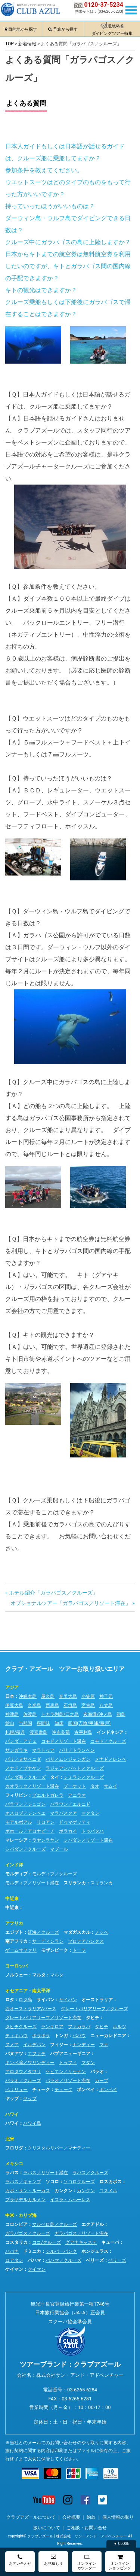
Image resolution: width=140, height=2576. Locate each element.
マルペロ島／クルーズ (54, 2224)
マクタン (90, 1813)
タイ (54, 1777)
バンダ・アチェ (21, 1741)
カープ (101, 2080)
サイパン (46, 1999)
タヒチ (92, 2017)
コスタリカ (16, 2242)
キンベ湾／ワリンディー (30, 2062)
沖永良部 (61, 1732)
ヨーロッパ (16, 1966)
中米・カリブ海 (21, 2215)
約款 (91, 2517)
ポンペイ (86, 2089)
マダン (88, 2062)
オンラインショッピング (120, 2562)
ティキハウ (16, 2035)
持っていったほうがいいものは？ (50, 206)
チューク (41, 2089)
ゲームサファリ (21, 1950)
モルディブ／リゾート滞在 (32, 1882)
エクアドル (92, 2224)
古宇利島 (83, 1732)
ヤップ (12, 2098)
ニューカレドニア (108, 2035)
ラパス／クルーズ (90, 2172)
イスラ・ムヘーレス (70, 2199)
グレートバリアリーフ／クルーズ (94, 2008)
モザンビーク (54, 1950)
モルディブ (16, 1873)
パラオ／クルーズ (23, 2080)
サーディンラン (47, 1941)
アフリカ (14, 1923)
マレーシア (16, 1840)
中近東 (12, 1898)
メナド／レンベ (110, 1759)
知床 (59, 1723)
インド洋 (14, 1864)
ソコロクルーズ (79, 2181)
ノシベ (101, 1932)
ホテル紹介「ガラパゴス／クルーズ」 (53, 1593)
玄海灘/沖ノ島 (97, 1714)
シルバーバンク (61, 2251)
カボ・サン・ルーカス (27, 2190)
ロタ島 (25, 1999)
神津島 (12, 1714)
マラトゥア (43, 1750)
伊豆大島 (14, 1705)
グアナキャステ (81, 2242)
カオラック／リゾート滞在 (32, 1786)
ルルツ (119, 2026)
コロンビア (16, 2224)
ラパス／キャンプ (23, 2181)
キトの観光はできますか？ (41, 290)
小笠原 (88, 1696)
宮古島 (88, 1705)
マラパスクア (63, 1813)
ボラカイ (68, 1831)
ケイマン (14, 2269)
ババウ (79, 2035)
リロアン (46, 1822)
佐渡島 (30, 1714)
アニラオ (77, 1795)
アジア (12, 1687)
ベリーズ (95, 2260)
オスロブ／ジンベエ (25, 1813)
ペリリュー (16, 2089)
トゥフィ (68, 2062)
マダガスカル (76, 1932)
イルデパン (34, 2044)
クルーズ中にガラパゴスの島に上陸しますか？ (68, 242)
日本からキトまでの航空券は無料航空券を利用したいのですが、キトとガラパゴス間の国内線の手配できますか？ (68, 266)
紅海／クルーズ (43, 1932)
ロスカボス (110, 2181)
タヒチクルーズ (21, 2026)
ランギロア (52, 2026)
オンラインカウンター (86, 2562)
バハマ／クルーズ (63, 2260)
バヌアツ (14, 2053)
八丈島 (106, 1705)
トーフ (79, 1950)
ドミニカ (32, 2251)
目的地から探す (22, 29)
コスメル (108, 2190)
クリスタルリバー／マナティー (59, 2148)
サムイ (110, 1786)
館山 (9, 1723)
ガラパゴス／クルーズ (27, 2233)
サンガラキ (16, 1750)
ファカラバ (79, 2026)
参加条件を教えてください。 (44, 170)
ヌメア (12, 2044)
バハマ (34, 2260)
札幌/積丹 (15, 1732)
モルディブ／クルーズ (54, 1873)
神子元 (106, 1696)
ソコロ (52, 2181)
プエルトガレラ (47, 1795)
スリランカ (74, 1882)
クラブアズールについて (31, 2517)
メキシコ (14, 2163)
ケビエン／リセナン (66, 2071)
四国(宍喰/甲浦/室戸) (89, 1723)
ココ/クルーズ (46, 2242)
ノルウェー (16, 1975)
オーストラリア (97, 1999)
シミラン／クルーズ (83, 1777)
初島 (120, 1714)
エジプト (14, 1932)
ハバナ (12, 2251)
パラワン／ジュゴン (25, 1804)
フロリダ (14, 2148)
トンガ (61, 2035)
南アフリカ (16, 1941)
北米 (9, 2139)
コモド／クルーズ (108, 1741)
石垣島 (70, 1705)
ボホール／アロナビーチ (30, 1831)
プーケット (74, 1786)
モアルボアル (18, 1822)
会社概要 (71, 2517)
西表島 (52, 1705)
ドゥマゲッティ (74, 1822)
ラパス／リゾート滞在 (45, 2172)
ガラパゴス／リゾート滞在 (81, 2233)
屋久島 (48, 1696)
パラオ (97, 2071)
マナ (103, 2044)
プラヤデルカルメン (25, 2199)
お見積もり (53, 2560)
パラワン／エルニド (70, 1804)
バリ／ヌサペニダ (23, 1759)
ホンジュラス (94, 2251)
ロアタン (14, 2260)
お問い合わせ (20, 2560)
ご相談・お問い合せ (86, 2527)
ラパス (12, 2172)
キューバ (110, 2242)
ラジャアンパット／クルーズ (75, 1768)
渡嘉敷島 (38, 1732)
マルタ (39, 1975)
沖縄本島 (28, 1696)
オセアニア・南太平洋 (27, 1990)
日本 (9, 1696)
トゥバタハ (92, 1831)
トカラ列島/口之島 (60, 1714)
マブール (59, 1849)
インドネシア (110, 1732)
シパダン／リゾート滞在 (88, 1840)
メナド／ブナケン (23, 1768)
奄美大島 (68, 1696)
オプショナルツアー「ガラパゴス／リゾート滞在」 (70, 1603)
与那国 (25, 1723)
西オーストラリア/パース (30, 2008)
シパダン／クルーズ (25, 1849)
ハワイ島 (32, 2123)
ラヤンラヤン (45, 1840)
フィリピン (16, 1795)
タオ (94, 1786)
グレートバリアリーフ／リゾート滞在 (43, 2017)
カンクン (63, 2190)
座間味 (43, 1723)
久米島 (34, 1705)
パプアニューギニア (70, 2053)
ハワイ (12, 2114)
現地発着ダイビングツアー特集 (112, 30)
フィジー (59, 2044)
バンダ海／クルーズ (25, 1777)
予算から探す (65, 29)
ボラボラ (41, 2035)
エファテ (37, 2053)
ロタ (9, 1999)
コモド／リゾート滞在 (63, 1741)
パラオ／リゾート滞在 (68, 2080)
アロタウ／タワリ (23, 2071)
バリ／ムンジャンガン (68, 1759)
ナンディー (83, 2044)
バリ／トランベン (77, 1750)
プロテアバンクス (86, 1941)
